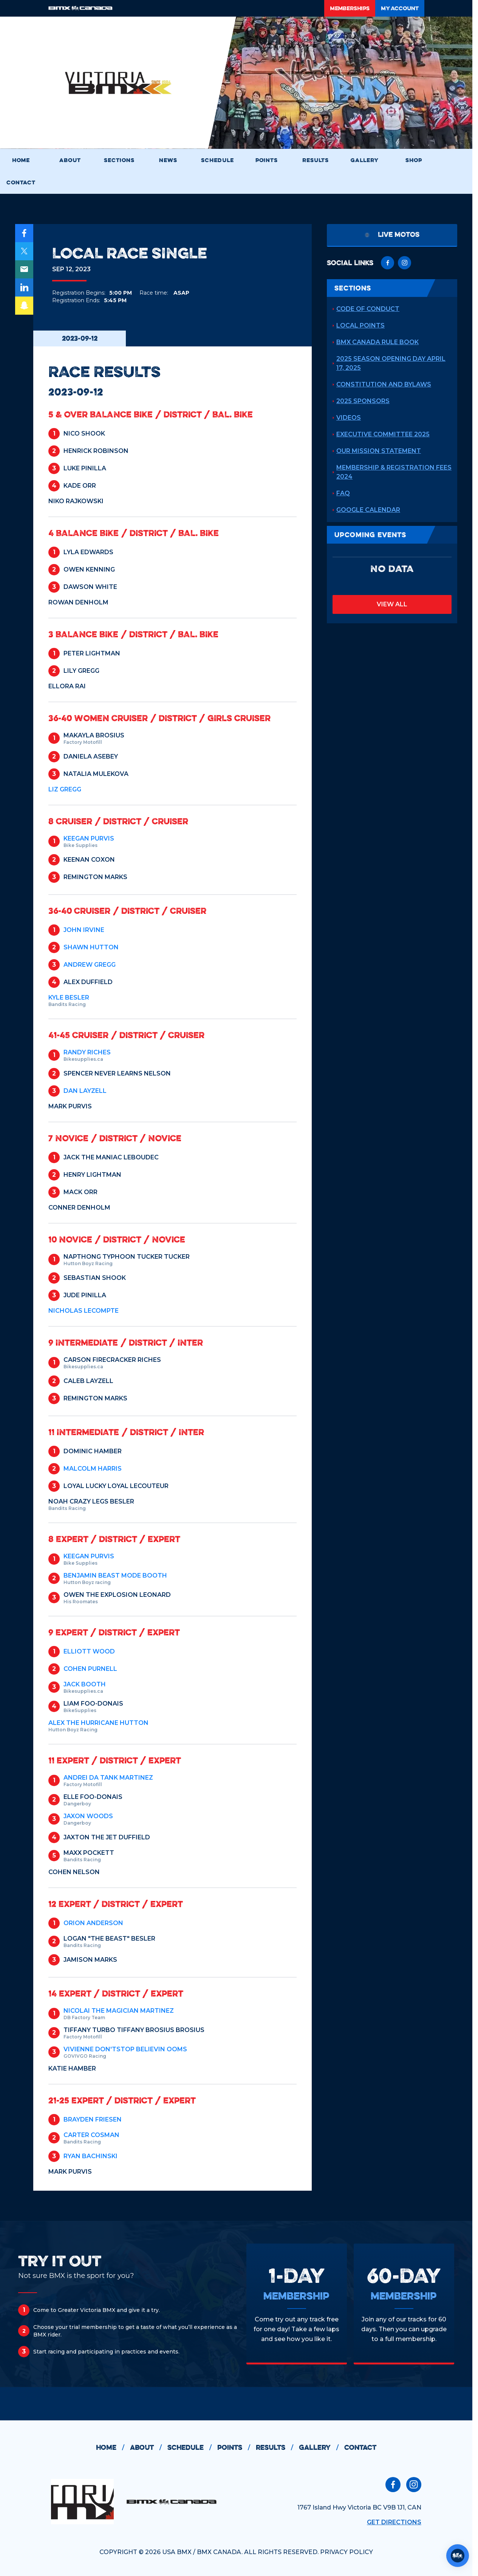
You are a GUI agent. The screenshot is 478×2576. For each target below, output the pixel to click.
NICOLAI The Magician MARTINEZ (118, 2010)
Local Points (360, 325)
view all (392, 604)
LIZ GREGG (64, 789)
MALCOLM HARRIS (92, 1468)
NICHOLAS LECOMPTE (83, 1310)
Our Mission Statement (378, 450)
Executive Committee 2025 (383, 434)
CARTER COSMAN (91, 2135)
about (148, 2447)
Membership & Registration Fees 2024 (394, 472)
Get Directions (394, 2522)
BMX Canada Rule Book (377, 342)
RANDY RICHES (87, 1052)
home (113, 2447)
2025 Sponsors (363, 401)
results (277, 2447)
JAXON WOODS (88, 1816)
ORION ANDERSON (93, 1923)
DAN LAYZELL (85, 1090)
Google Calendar (368, 509)
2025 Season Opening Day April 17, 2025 (391, 363)
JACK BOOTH (84, 1684)
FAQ (343, 493)
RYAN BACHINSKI (90, 2156)
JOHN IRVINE (83, 929)
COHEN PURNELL (90, 1668)
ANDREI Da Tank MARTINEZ (108, 1777)
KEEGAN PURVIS (88, 838)
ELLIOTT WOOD (89, 1651)
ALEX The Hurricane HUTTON (98, 1722)
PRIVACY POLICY (346, 2552)
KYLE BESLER (68, 997)
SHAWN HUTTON (91, 947)
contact (360, 2447)
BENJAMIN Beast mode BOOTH (115, 1575)
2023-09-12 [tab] (79, 338)
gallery (321, 2447)
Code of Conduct (367, 308)
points (236, 2447)
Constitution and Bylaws (383, 384)
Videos (348, 417)
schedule (192, 2447)
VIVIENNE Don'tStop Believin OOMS (125, 2049)
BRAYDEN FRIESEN (92, 2119)
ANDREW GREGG (89, 964)
